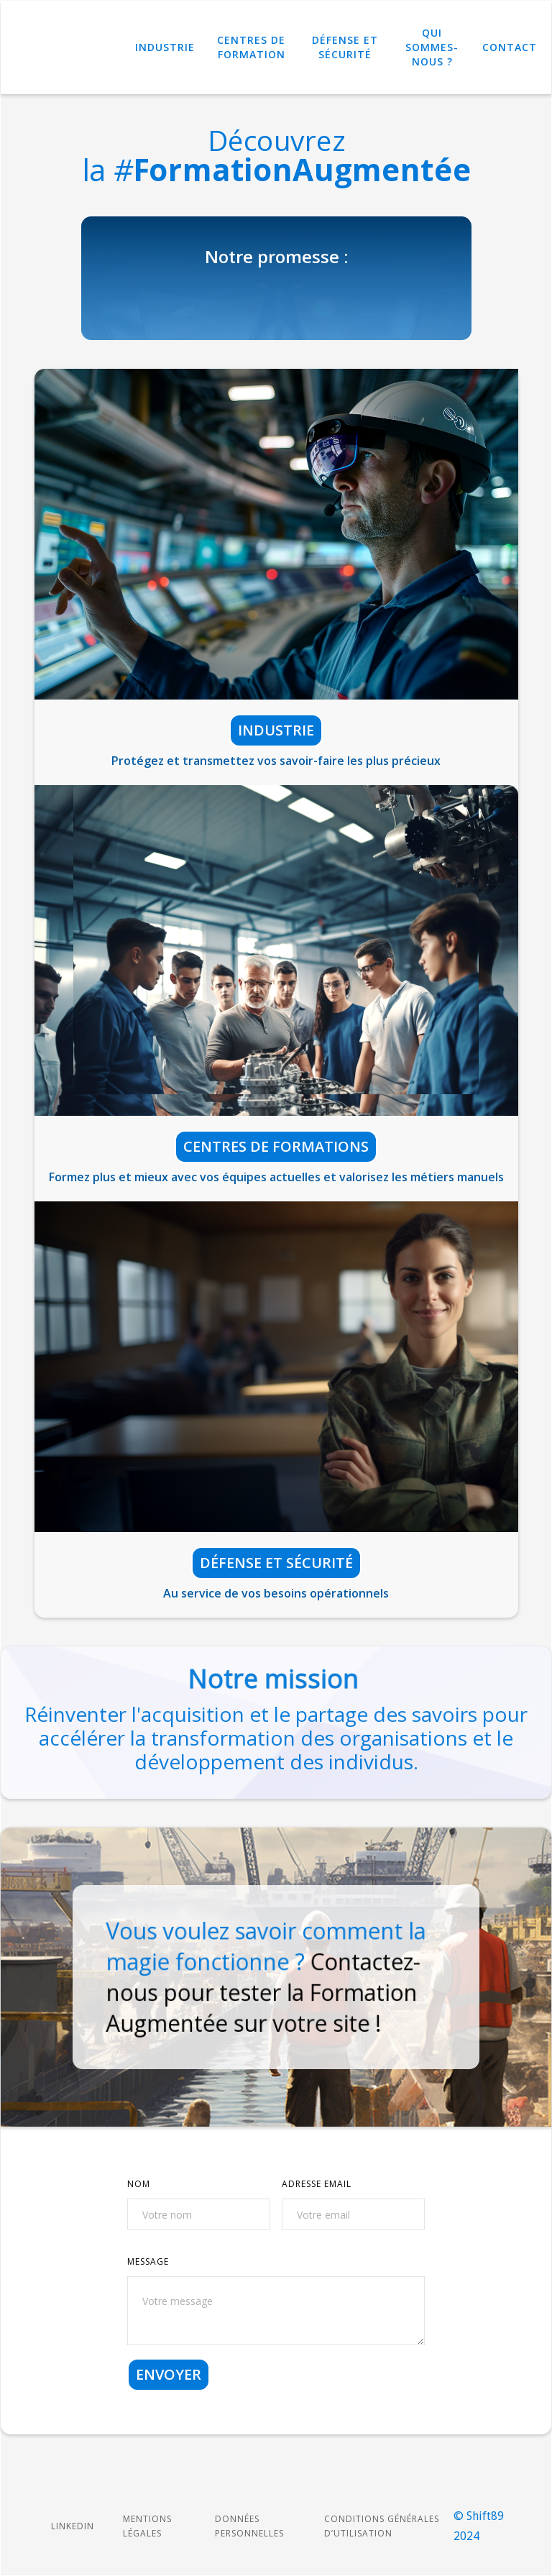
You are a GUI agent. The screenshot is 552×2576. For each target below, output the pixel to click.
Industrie (165, 47)
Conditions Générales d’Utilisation (381, 2526)
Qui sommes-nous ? (432, 47)
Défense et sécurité (276, 1562)
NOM (138, 2184)
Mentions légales (147, 2526)
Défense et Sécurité (345, 47)
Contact (509, 47)
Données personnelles (249, 2526)
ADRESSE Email (316, 2184)
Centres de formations (276, 1146)
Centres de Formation (251, 47)
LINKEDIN (72, 2526)
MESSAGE (148, 2261)
